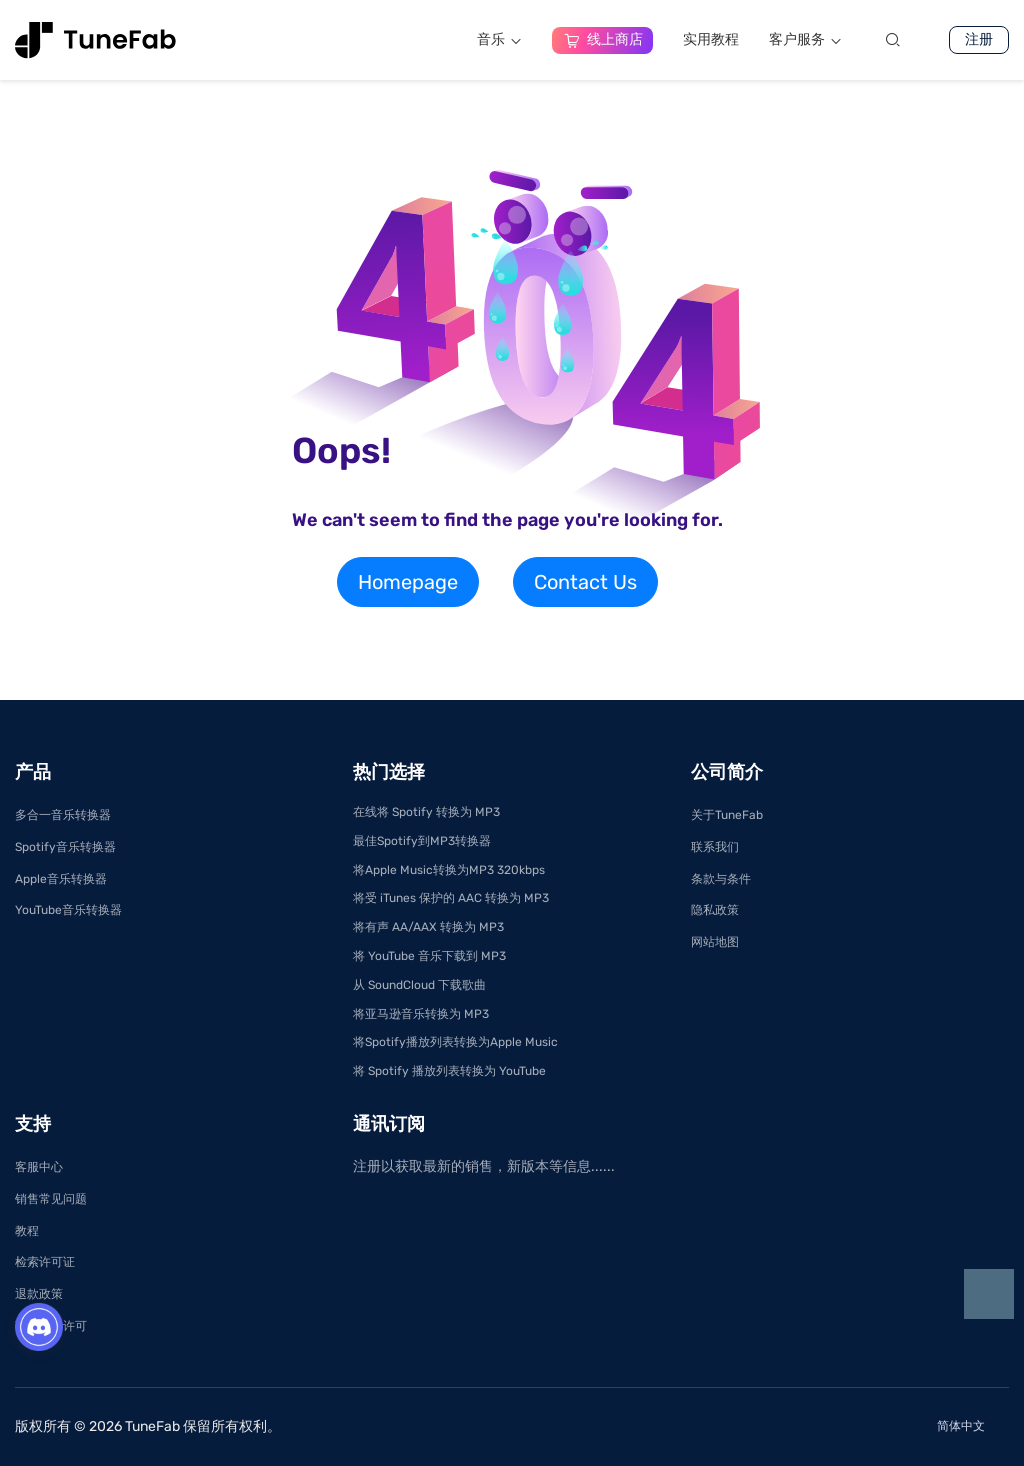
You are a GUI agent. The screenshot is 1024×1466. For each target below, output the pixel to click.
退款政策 (39, 1294)
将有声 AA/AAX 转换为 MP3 (428, 927)
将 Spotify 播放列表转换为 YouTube (449, 1071)
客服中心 (39, 1167)
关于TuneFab (727, 815)
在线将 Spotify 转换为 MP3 (426, 812)
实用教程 (711, 39)
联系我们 (715, 847)
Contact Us (585, 582)
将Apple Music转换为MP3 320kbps (449, 870)
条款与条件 (721, 879)
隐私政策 (715, 910)
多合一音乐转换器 (63, 815)
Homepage (408, 582)
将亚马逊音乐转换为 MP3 (421, 1014)
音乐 (499, 39)
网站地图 (715, 942)
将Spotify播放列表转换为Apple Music (455, 1042)
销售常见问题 (51, 1199)
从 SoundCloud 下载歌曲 (419, 985)
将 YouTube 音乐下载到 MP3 (429, 956)
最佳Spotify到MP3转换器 (422, 841)
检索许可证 (45, 1262)
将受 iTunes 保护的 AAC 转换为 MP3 (451, 898)
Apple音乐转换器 (61, 879)
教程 (27, 1231)
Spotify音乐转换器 (65, 847)
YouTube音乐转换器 (68, 910)
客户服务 (805, 39)
